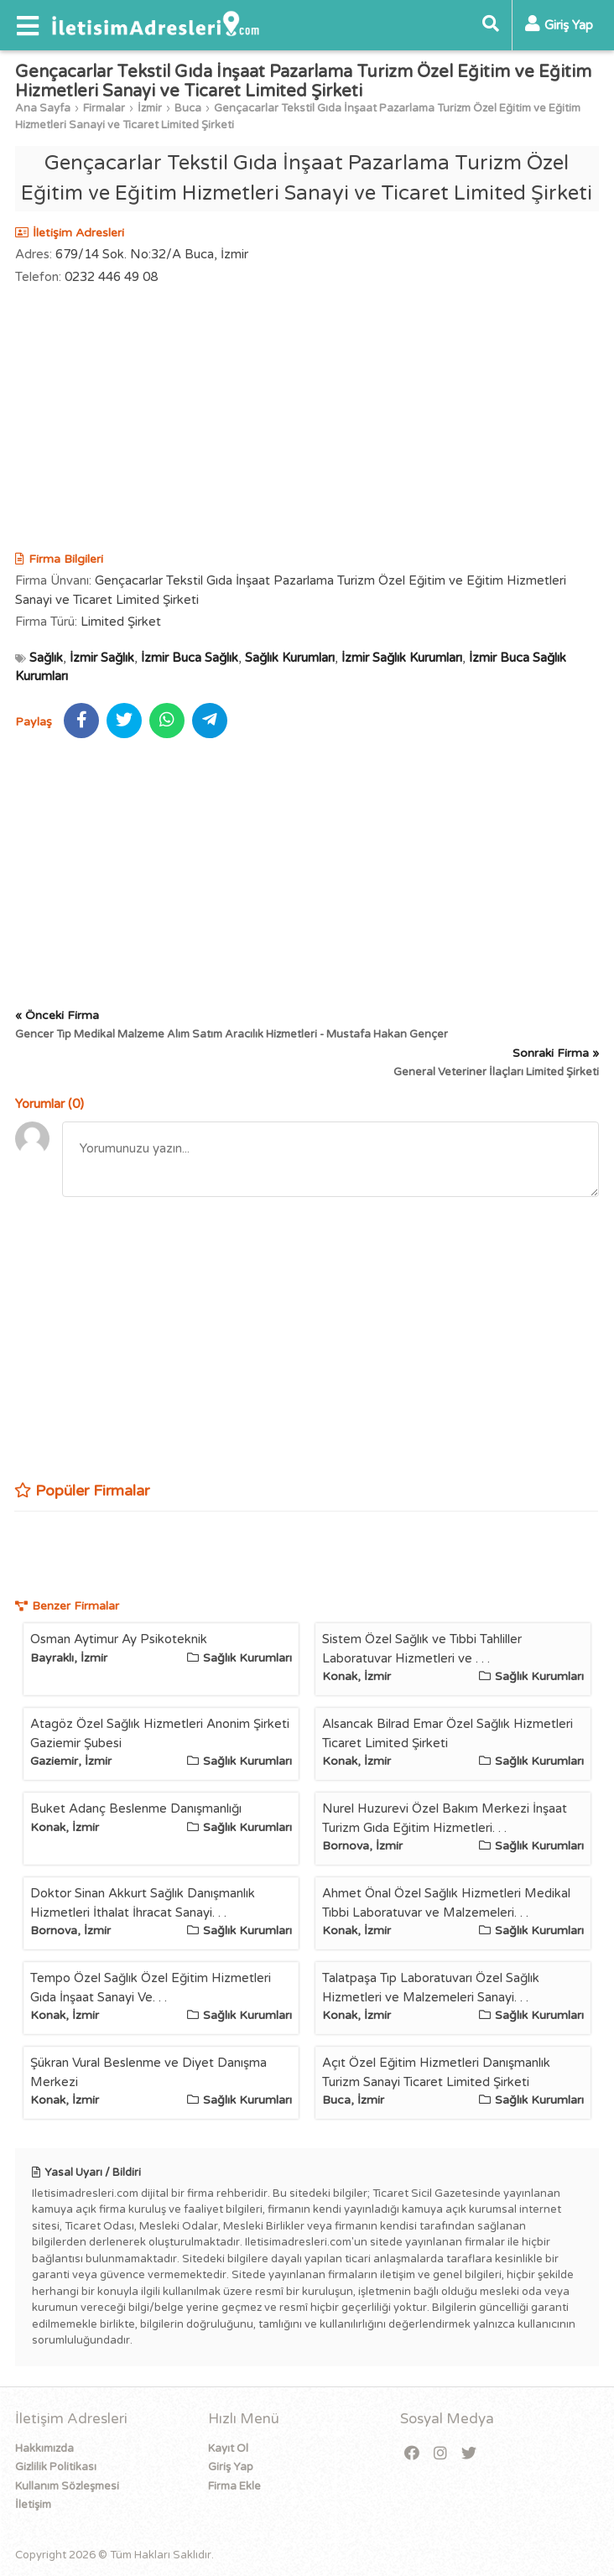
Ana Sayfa (42, 108)
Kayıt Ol (228, 2448)
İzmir (150, 108)
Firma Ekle (234, 2486)
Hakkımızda (44, 2448)
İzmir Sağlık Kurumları (401, 657)
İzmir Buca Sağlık (189, 657)
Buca (187, 108)
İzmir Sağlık (102, 657)
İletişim (33, 2504)
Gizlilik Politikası (55, 2467)
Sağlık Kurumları (290, 657)
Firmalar (104, 108)
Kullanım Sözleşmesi (67, 2486)
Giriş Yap (230, 2467)
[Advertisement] (306, 420)
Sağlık (46, 657)
